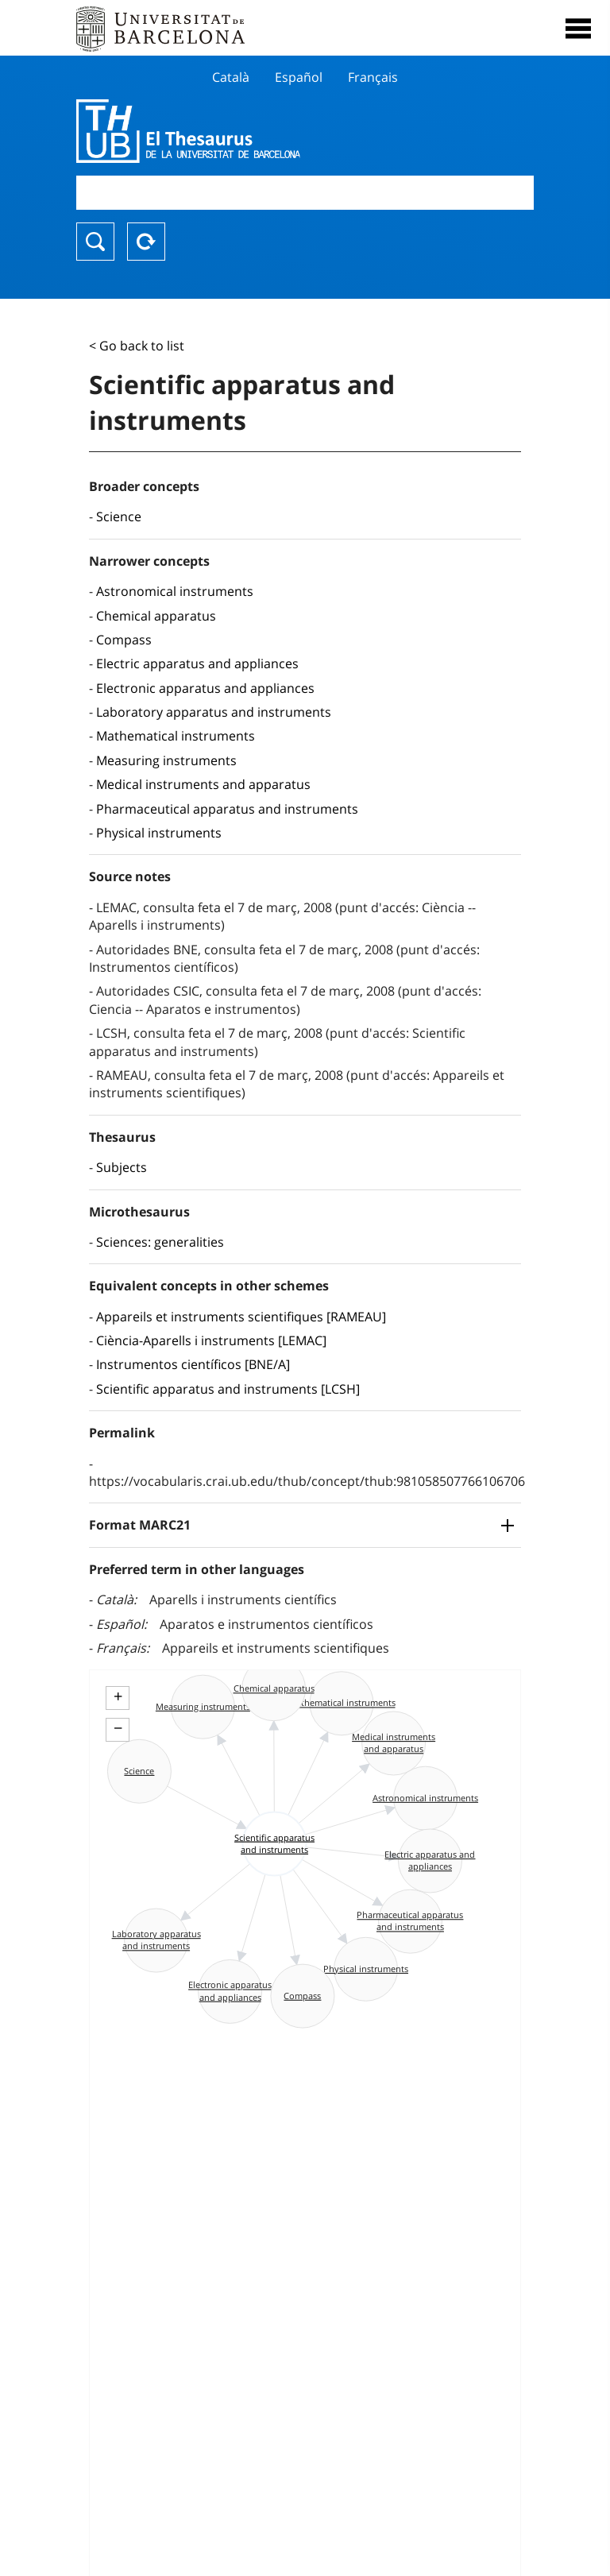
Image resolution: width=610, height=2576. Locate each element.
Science (118, 516)
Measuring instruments (166, 760)
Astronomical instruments (174, 591)
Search (95, 241)
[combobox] (305, 193)
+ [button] (118, 1696)
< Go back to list (136, 345)
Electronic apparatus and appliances (205, 688)
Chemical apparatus (156, 616)
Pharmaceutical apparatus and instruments (227, 809)
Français (373, 77)
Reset (146, 241)
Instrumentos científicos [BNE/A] (193, 1364)
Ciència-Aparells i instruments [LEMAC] (211, 1340)
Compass (124, 639)
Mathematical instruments (175, 736)
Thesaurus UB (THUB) (236, 131)
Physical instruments (159, 832)
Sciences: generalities (160, 1242)
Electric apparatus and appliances (197, 663)
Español (298, 77)
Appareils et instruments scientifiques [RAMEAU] (241, 1316)
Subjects (121, 1167)
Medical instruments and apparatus (203, 784)
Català (230, 77)
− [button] (118, 1728)
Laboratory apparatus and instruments (213, 712)
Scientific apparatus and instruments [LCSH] (228, 1389)
